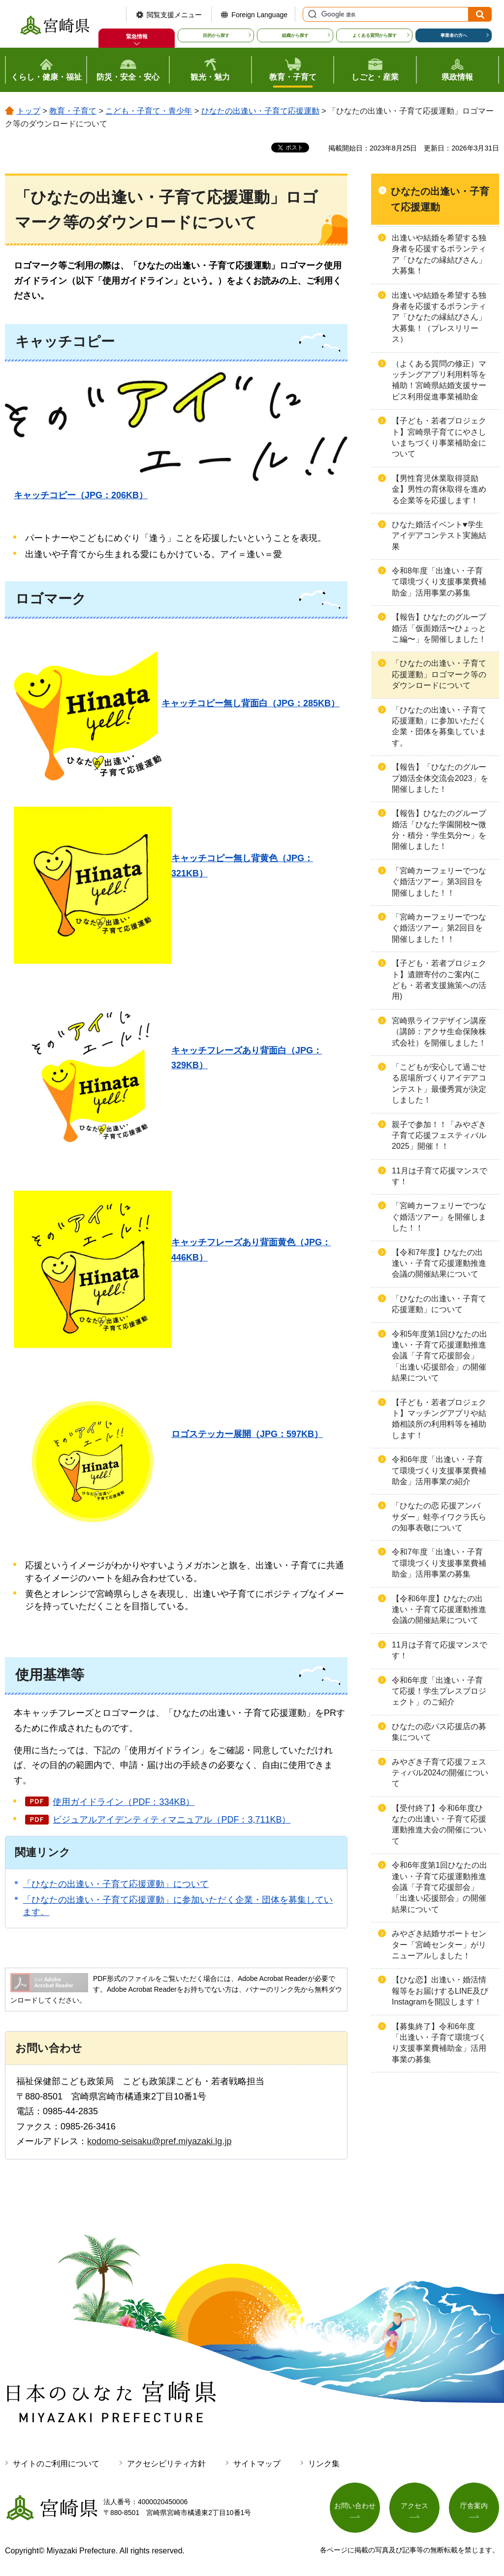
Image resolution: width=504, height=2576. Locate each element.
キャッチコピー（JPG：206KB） (81, 495)
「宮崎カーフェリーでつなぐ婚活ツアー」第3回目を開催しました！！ (439, 882)
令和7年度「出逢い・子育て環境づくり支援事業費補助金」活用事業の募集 (439, 1563)
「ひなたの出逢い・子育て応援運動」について (116, 1884)
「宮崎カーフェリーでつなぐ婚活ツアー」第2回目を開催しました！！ (439, 928)
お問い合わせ (355, 2506)
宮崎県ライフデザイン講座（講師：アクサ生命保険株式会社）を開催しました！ (439, 1032)
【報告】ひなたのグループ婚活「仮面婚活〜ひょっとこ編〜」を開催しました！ (439, 628)
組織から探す (295, 35)
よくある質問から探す (374, 35)
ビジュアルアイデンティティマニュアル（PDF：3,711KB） (171, 1820)
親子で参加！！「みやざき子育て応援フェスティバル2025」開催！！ (439, 1135)
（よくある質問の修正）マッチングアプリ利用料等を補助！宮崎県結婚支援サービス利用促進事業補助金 (439, 380)
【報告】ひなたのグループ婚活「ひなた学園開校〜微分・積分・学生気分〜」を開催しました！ (439, 829)
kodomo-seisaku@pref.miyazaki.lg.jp (159, 2141)
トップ (28, 111)
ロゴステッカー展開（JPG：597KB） (247, 1434)
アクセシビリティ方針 (166, 2463)
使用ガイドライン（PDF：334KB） (123, 1802)
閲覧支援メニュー (174, 15)
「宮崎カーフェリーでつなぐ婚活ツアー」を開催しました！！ (439, 1216)
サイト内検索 (311, 14)
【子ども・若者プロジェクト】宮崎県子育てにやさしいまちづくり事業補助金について (439, 437)
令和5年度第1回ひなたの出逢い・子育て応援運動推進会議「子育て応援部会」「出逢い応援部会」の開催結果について (439, 1356)
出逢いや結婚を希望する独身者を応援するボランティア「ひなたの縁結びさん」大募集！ (439, 254)
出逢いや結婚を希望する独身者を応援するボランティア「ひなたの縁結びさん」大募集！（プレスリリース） (439, 317)
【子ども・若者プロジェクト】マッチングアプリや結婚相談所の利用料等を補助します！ (439, 1418)
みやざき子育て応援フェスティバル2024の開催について (440, 1773)
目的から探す (216, 35)
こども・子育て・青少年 (148, 111)
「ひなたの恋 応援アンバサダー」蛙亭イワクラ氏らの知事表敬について (439, 1516)
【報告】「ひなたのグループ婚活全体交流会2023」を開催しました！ (440, 778)
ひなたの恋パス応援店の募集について (439, 1731)
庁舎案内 (474, 2506)
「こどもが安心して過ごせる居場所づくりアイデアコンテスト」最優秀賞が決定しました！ (439, 1083)
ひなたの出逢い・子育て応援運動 (260, 111)
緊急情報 (137, 36)
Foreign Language (259, 15)
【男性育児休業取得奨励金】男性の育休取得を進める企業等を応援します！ (439, 489)
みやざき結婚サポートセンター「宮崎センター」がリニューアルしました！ (439, 1944)
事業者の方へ (454, 35)
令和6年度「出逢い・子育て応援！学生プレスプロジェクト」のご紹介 (439, 1691)
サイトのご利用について (56, 2463)
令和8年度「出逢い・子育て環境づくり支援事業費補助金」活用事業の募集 (439, 582)
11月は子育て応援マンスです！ (439, 1176)
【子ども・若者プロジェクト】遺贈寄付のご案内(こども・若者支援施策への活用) (439, 979)
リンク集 (324, 2463)
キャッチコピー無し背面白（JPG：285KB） (250, 703)
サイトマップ (257, 2463)
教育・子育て (72, 111)
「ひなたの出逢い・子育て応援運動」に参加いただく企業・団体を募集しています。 (439, 726)
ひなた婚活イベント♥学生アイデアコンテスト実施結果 (439, 535)
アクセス (414, 2506)
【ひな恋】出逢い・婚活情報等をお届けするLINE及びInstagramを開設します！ (440, 1991)
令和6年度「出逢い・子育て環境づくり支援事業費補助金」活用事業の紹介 (439, 1470)
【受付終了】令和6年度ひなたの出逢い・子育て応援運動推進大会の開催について (439, 1824)
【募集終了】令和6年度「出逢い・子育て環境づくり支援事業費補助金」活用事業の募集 (439, 2043)
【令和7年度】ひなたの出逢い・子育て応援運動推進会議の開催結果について (439, 1263)
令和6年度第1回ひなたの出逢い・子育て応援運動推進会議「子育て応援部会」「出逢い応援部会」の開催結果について (439, 1887)
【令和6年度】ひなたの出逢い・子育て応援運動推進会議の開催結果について (439, 1609)
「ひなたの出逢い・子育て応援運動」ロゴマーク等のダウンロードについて (439, 674)
